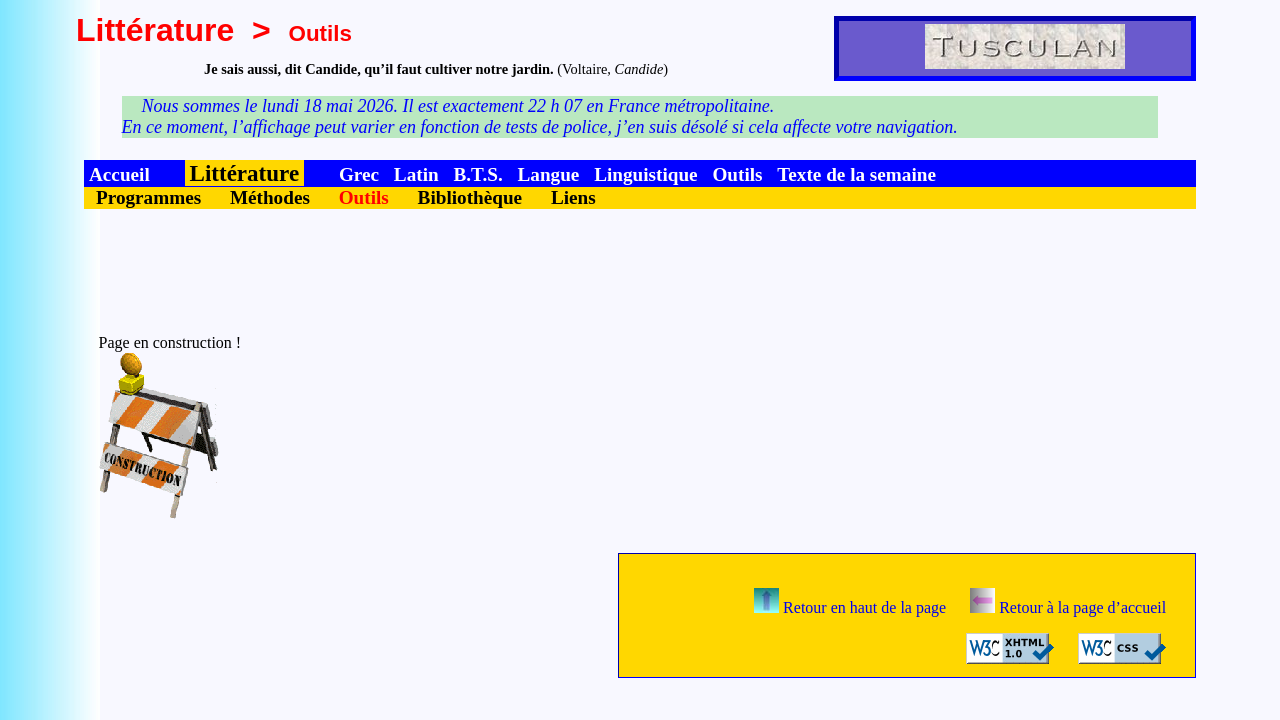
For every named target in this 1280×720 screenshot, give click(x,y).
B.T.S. (477, 174)
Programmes (148, 197)
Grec (359, 174)
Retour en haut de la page (850, 607)
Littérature (155, 30)
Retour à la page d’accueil (1068, 607)
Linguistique (645, 174)
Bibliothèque (470, 197)
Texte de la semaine (856, 174)
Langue (548, 174)
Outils (737, 174)
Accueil (119, 174)
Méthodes (270, 197)
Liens (573, 197)
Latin (416, 174)
